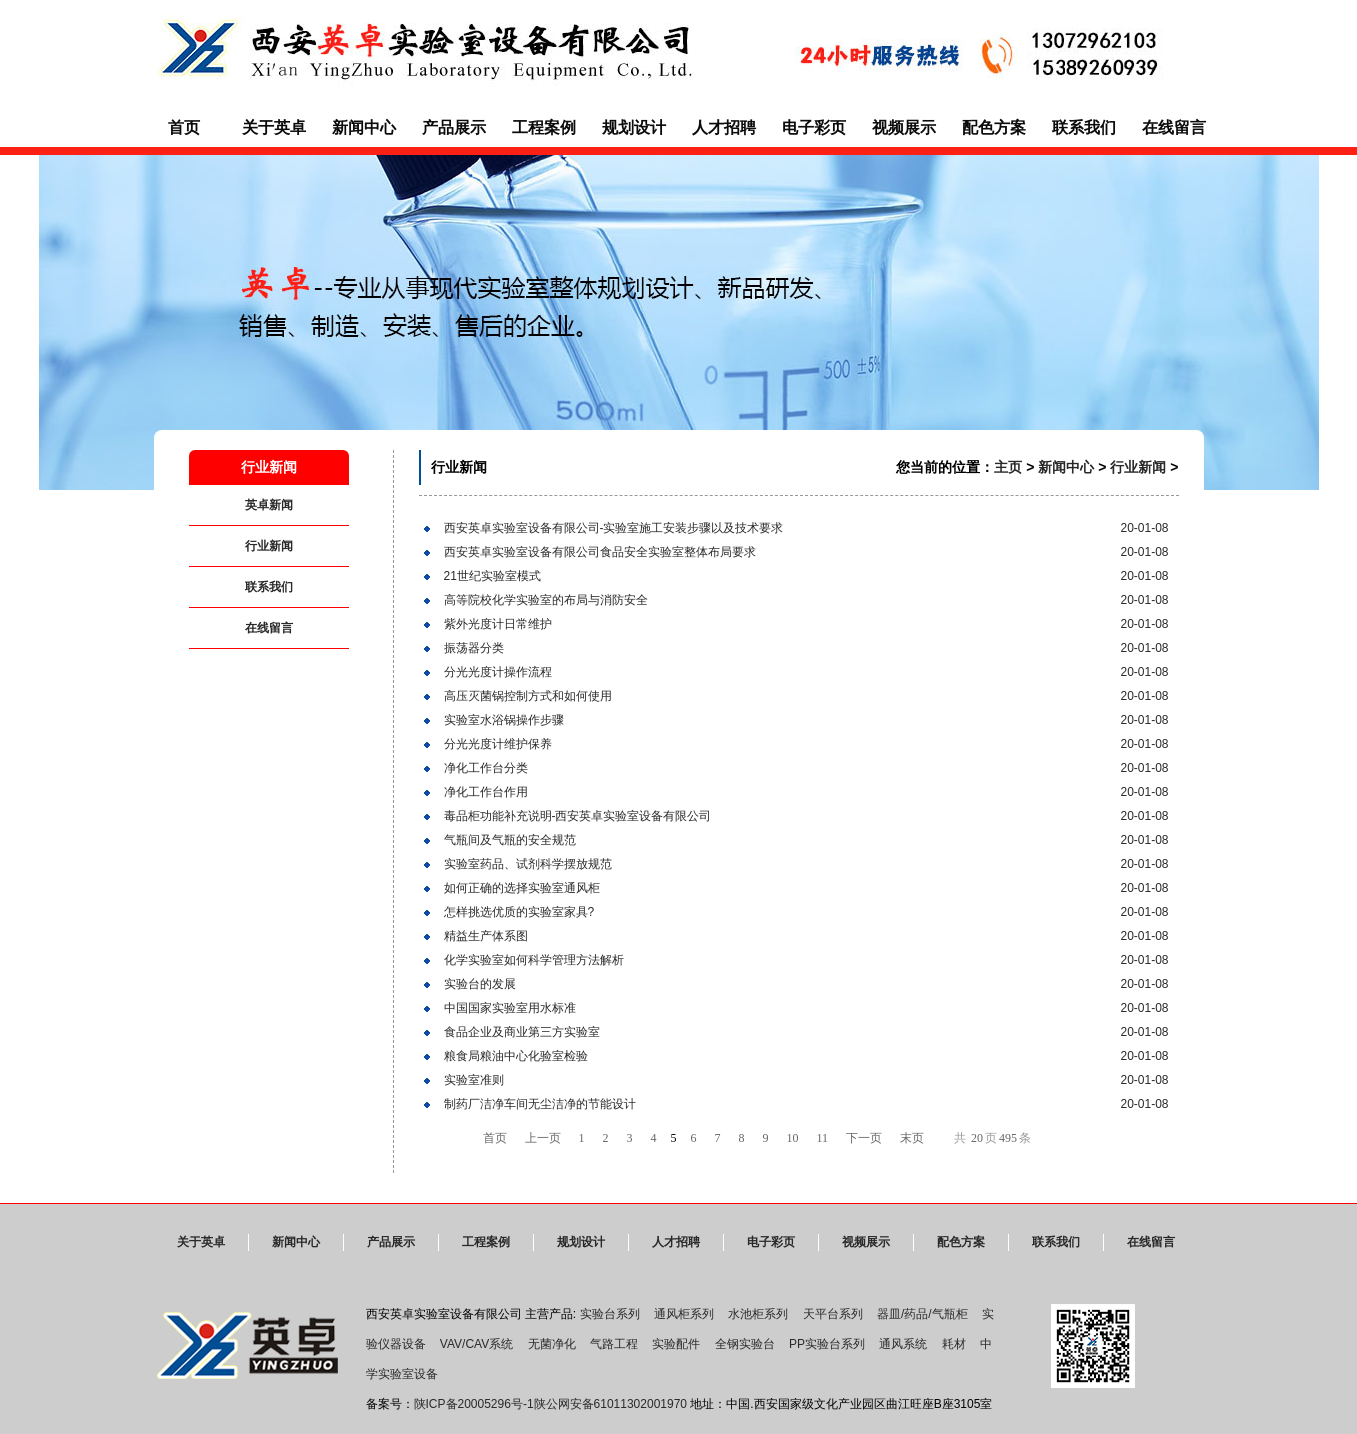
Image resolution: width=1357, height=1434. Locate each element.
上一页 (543, 1138)
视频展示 (904, 127)
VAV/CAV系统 (476, 1344)
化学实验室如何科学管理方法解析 (534, 960)
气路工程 (614, 1344)
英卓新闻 (269, 505)
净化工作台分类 (486, 768)
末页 (912, 1138)
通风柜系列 (684, 1314)
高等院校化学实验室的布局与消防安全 (546, 600)
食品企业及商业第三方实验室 (522, 1032)
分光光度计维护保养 (498, 744)
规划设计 (634, 127)
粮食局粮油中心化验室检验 (516, 1056)
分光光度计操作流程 (498, 672)
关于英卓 (274, 127)
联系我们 (1084, 127)
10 (793, 1138)
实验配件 (676, 1344)
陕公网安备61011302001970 (610, 1404)
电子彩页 (814, 127)
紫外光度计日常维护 (498, 624)
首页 (184, 127)
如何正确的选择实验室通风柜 (522, 888)
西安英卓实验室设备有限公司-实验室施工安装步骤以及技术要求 (614, 528)
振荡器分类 (474, 648)
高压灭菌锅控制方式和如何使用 (528, 696)
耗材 (954, 1344)
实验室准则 (474, 1080)
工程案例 (544, 127)
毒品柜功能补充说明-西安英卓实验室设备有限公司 (578, 816)
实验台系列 (610, 1314)
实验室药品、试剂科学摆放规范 (528, 864)
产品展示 (454, 127)
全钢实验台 (745, 1344)
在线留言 (1174, 127)
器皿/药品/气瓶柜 (922, 1314)
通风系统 (903, 1344)
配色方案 (994, 127)
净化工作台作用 (486, 792)
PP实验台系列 (827, 1344)
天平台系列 (833, 1314)
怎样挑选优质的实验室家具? (519, 912)
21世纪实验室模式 (492, 576)
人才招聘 (724, 127)
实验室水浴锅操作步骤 (504, 720)
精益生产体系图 (486, 936)
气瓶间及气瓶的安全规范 (510, 840)
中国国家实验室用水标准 (510, 1008)
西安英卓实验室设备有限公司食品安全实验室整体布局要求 (600, 552)
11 (823, 1138)
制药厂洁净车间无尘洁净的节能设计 (540, 1104)
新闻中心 (364, 127)
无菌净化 (552, 1344)
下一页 (864, 1138)
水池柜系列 (758, 1314)
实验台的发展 (480, 984)
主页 (1008, 467)
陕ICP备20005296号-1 (474, 1404)
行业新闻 (269, 546)
